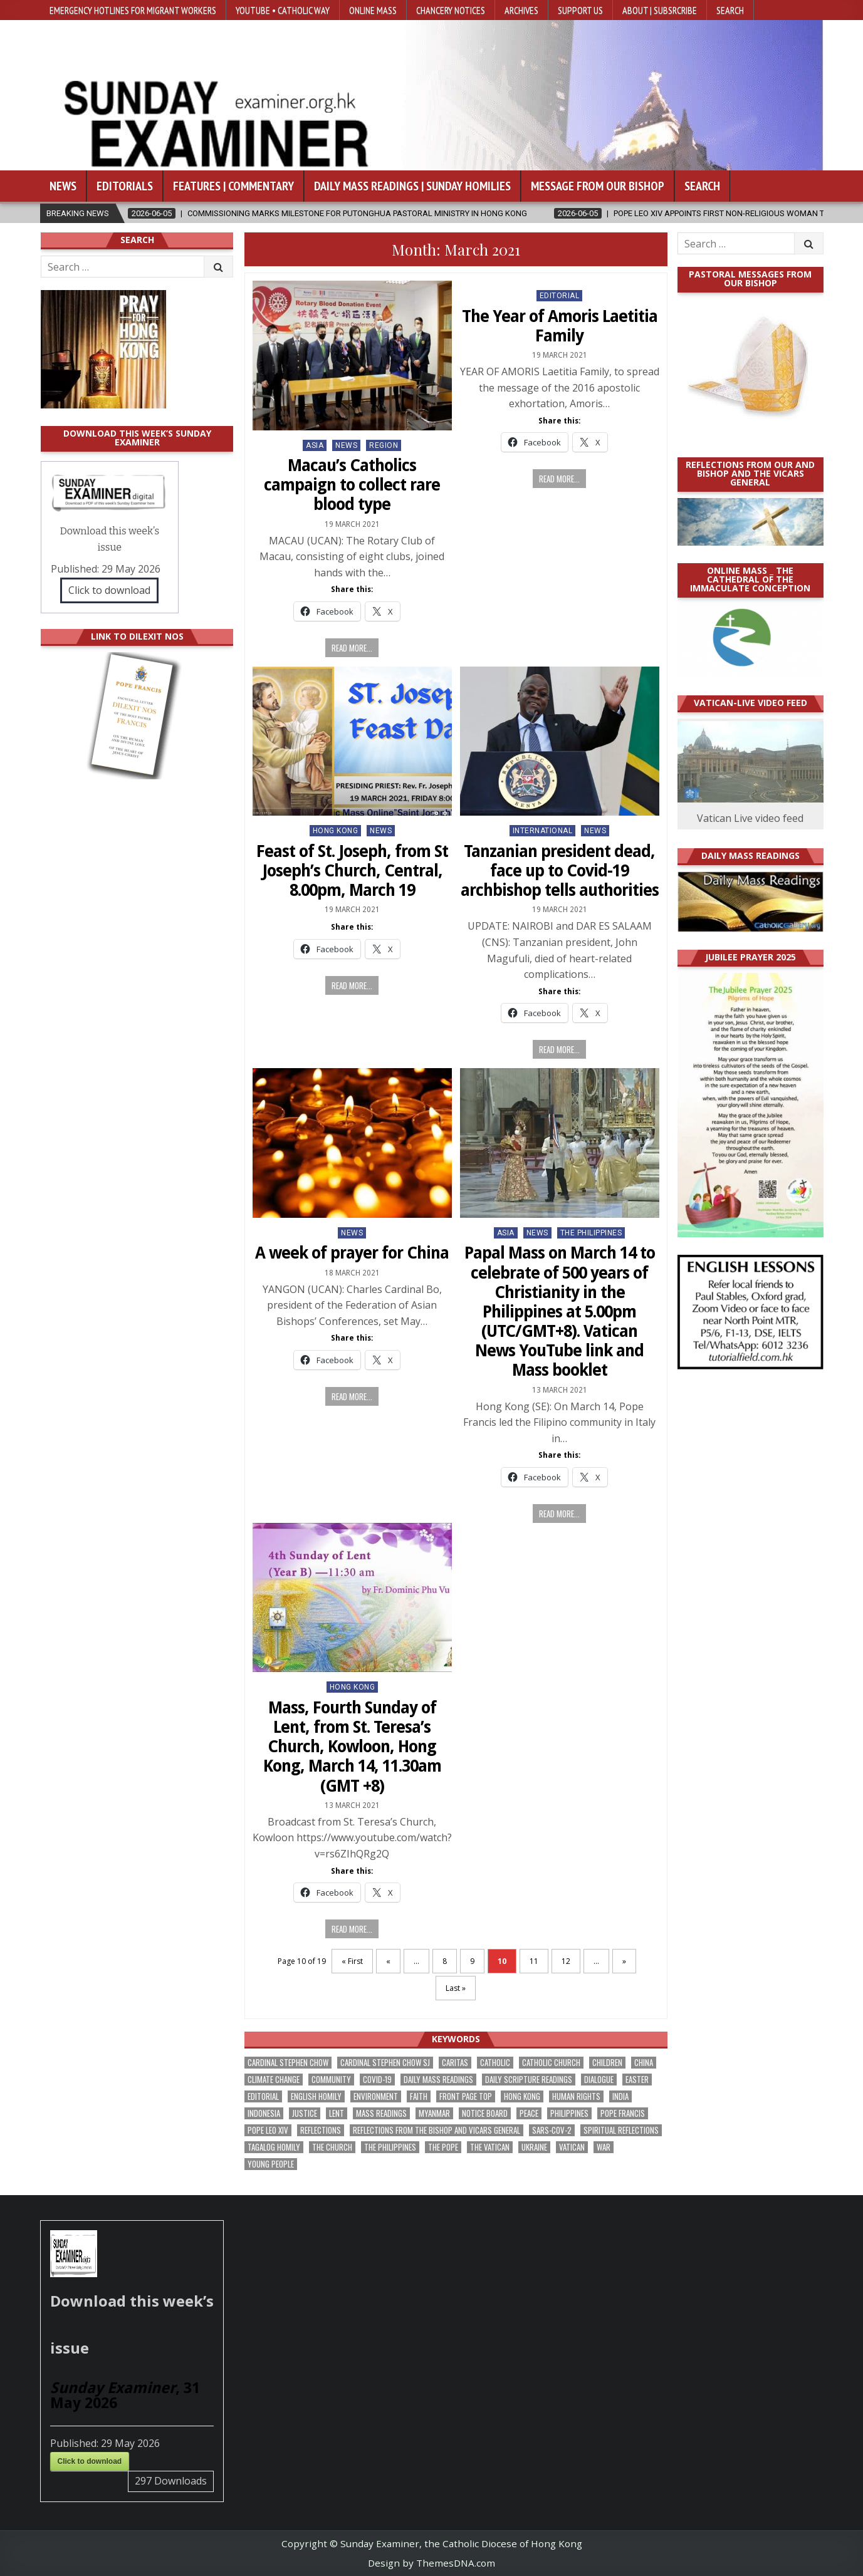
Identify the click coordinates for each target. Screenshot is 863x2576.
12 (566, 1961)
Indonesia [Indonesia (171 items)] (264, 2113)
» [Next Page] (624, 1961)
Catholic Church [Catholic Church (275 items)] (551, 2063)
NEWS (346, 445)
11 (534, 1961)
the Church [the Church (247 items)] (332, 2147)
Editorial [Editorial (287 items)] (263, 2096)
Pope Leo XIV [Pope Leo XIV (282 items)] (268, 2130)
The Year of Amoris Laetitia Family (559, 326)
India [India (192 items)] (620, 2096)
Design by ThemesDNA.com (431, 2563)
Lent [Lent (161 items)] (336, 2113)
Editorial (560, 295)
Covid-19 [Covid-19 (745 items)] (377, 2079)
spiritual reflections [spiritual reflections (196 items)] (621, 2130)
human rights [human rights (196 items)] (576, 2096)
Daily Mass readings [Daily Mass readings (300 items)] (438, 2079)
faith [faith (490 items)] (418, 2096)
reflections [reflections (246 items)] (320, 2130)
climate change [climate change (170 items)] (274, 2079)
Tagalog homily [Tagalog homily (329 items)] (274, 2147)
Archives (521, 10)
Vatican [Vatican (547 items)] (572, 2147)
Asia (314, 445)
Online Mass (373, 10)
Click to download (109, 590)
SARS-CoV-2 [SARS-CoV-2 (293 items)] (552, 2130)
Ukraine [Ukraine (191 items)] (534, 2147)
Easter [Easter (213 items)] (637, 2079)
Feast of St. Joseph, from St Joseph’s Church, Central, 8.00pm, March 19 (352, 871)
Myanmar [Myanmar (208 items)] (434, 2113)
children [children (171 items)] (607, 2063)
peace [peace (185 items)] (529, 2113)
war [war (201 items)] (603, 2147)
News (63, 186)
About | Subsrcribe (659, 10)
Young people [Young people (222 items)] (271, 2164)
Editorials (125, 186)
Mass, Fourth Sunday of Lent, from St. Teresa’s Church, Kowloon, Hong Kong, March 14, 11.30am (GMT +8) (352, 1746)
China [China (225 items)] (643, 2063)
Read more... (352, 647)
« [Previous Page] (388, 1961)
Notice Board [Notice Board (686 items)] (485, 2113)
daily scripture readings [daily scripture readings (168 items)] (528, 2079)
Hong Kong (335, 830)
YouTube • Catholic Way (283, 10)
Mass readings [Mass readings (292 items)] (381, 2113)
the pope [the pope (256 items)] (443, 2147)
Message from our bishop (597, 186)
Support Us (580, 10)
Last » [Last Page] (456, 1988)
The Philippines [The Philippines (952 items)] (390, 2147)
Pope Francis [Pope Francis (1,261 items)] (622, 2113)
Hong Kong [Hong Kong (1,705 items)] (522, 2096)
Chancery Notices (450, 10)
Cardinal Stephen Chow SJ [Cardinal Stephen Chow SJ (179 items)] (385, 2063)
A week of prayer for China (352, 1253)
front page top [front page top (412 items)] (465, 2096)
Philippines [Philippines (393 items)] (569, 2113)
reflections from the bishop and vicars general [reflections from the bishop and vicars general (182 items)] (436, 2130)
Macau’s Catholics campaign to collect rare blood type (352, 485)
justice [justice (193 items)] (304, 2113)
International (543, 830)
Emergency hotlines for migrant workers (133, 10)
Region (383, 445)
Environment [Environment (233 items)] (375, 2096)
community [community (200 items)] (331, 2079)
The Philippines (591, 1232)
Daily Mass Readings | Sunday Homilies (412, 186)
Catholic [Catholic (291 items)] (495, 2063)
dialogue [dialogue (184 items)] (599, 2079)
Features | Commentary (233, 186)
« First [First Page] (352, 1961)
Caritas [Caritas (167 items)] (455, 2063)
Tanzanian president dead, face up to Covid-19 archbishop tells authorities (560, 871)
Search (730, 10)
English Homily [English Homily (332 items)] (316, 2096)
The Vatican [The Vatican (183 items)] (490, 2147)
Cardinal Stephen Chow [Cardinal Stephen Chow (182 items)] (288, 2063)
